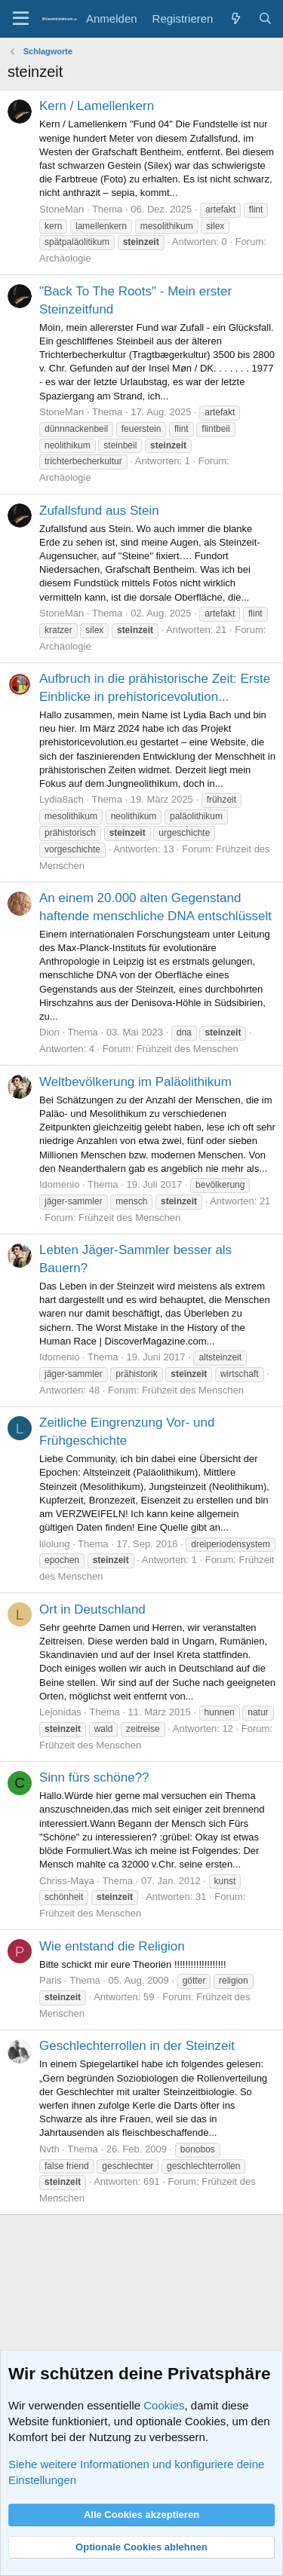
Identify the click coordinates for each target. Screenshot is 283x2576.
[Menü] (20, 19)
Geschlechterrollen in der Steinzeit (137, 2046)
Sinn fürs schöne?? (94, 1777)
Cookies (163, 2405)
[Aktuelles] (235, 18)
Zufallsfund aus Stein (99, 510)
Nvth (49, 2149)
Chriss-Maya (66, 1880)
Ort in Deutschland (92, 1609)
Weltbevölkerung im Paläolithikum (135, 1082)
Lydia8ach (61, 799)
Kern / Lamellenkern (96, 106)
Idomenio (59, 1184)
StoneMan (61, 209)
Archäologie (65, 258)
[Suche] (265, 18)
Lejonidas (60, 1712)
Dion (49, 1032)
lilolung (54, 1544)
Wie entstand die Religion (112, 1946)
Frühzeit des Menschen (187, 1048)
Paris (50, 1980)
